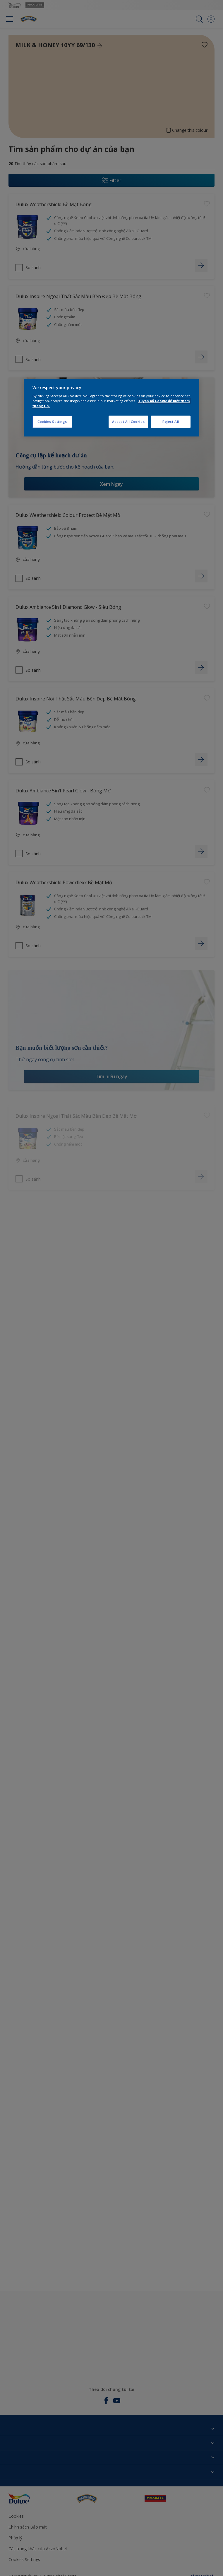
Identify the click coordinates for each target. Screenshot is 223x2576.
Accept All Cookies (128, 422)
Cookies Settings (52, 422)
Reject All (170, 422)
